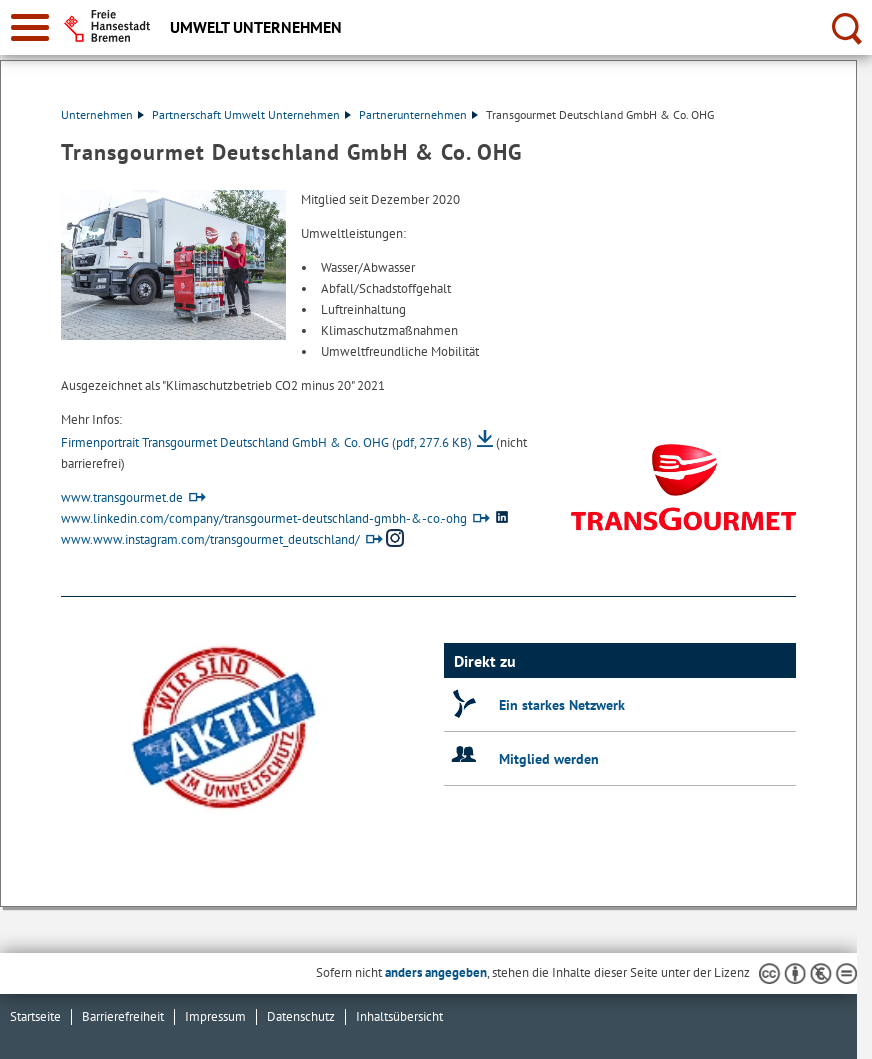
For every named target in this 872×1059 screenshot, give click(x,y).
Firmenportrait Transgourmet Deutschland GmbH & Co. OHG (266, 442)
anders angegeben (436, 972)
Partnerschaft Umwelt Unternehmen (251, 114)
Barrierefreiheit (123, 1016)
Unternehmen (102, 114)
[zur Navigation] (30, 27)
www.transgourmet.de (122, 497)
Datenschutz (301, 1016)
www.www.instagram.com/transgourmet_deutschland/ (210, 539)
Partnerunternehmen (418, 114)
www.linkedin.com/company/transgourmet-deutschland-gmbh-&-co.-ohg (264, 518)
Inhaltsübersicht (399, 1016)
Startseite (35, 1016)
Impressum (215, 1016)
